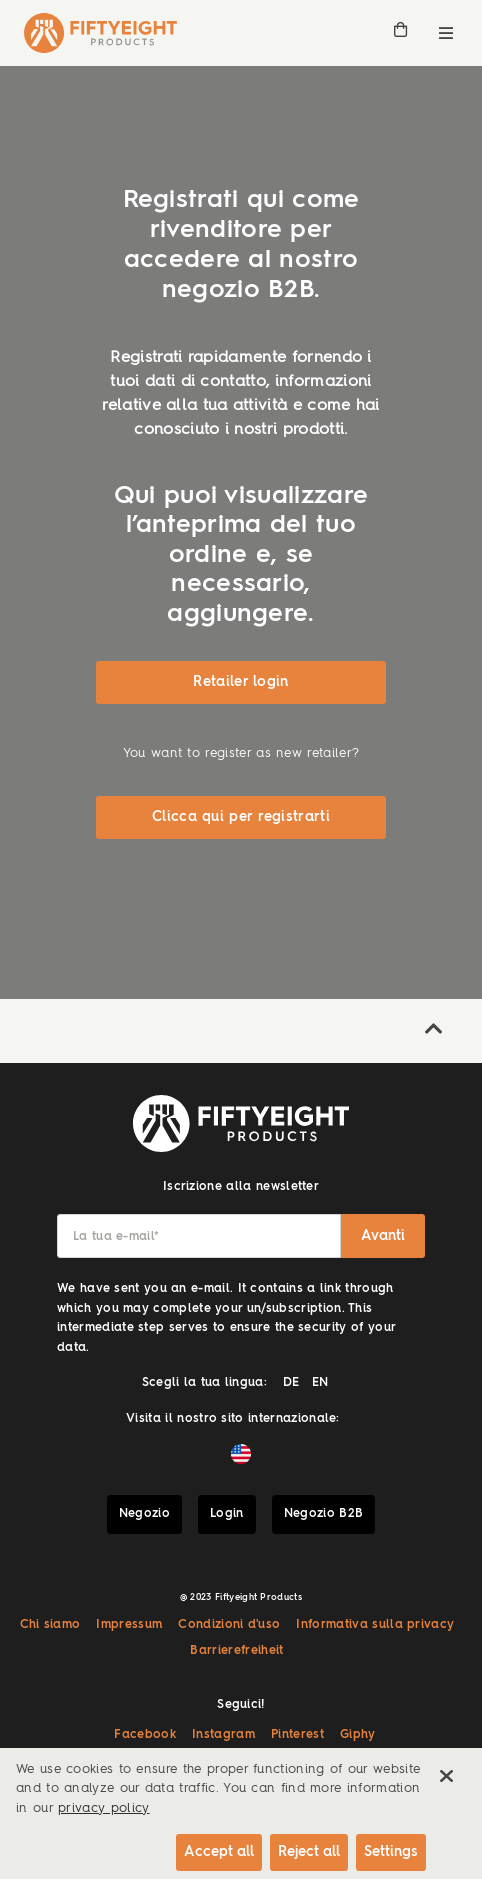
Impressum (129, 1625)
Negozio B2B (324, 1514)
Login (227, 1514)
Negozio (144, 1514)
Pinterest (297, 1735)
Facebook (145, 1735)
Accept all (219, 1852)
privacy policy (103, 1808)
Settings (391, 1852)
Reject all (309, 1852)
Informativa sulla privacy (375, 1625)
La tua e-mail (116, 1237)
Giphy (358, 1735)
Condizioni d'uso (229, 1625)
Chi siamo (50, 1625)
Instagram (223, 1735)
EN (320, 1383)
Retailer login (240, 682)
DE (291, 1383)
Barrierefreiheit (236, 1651)
